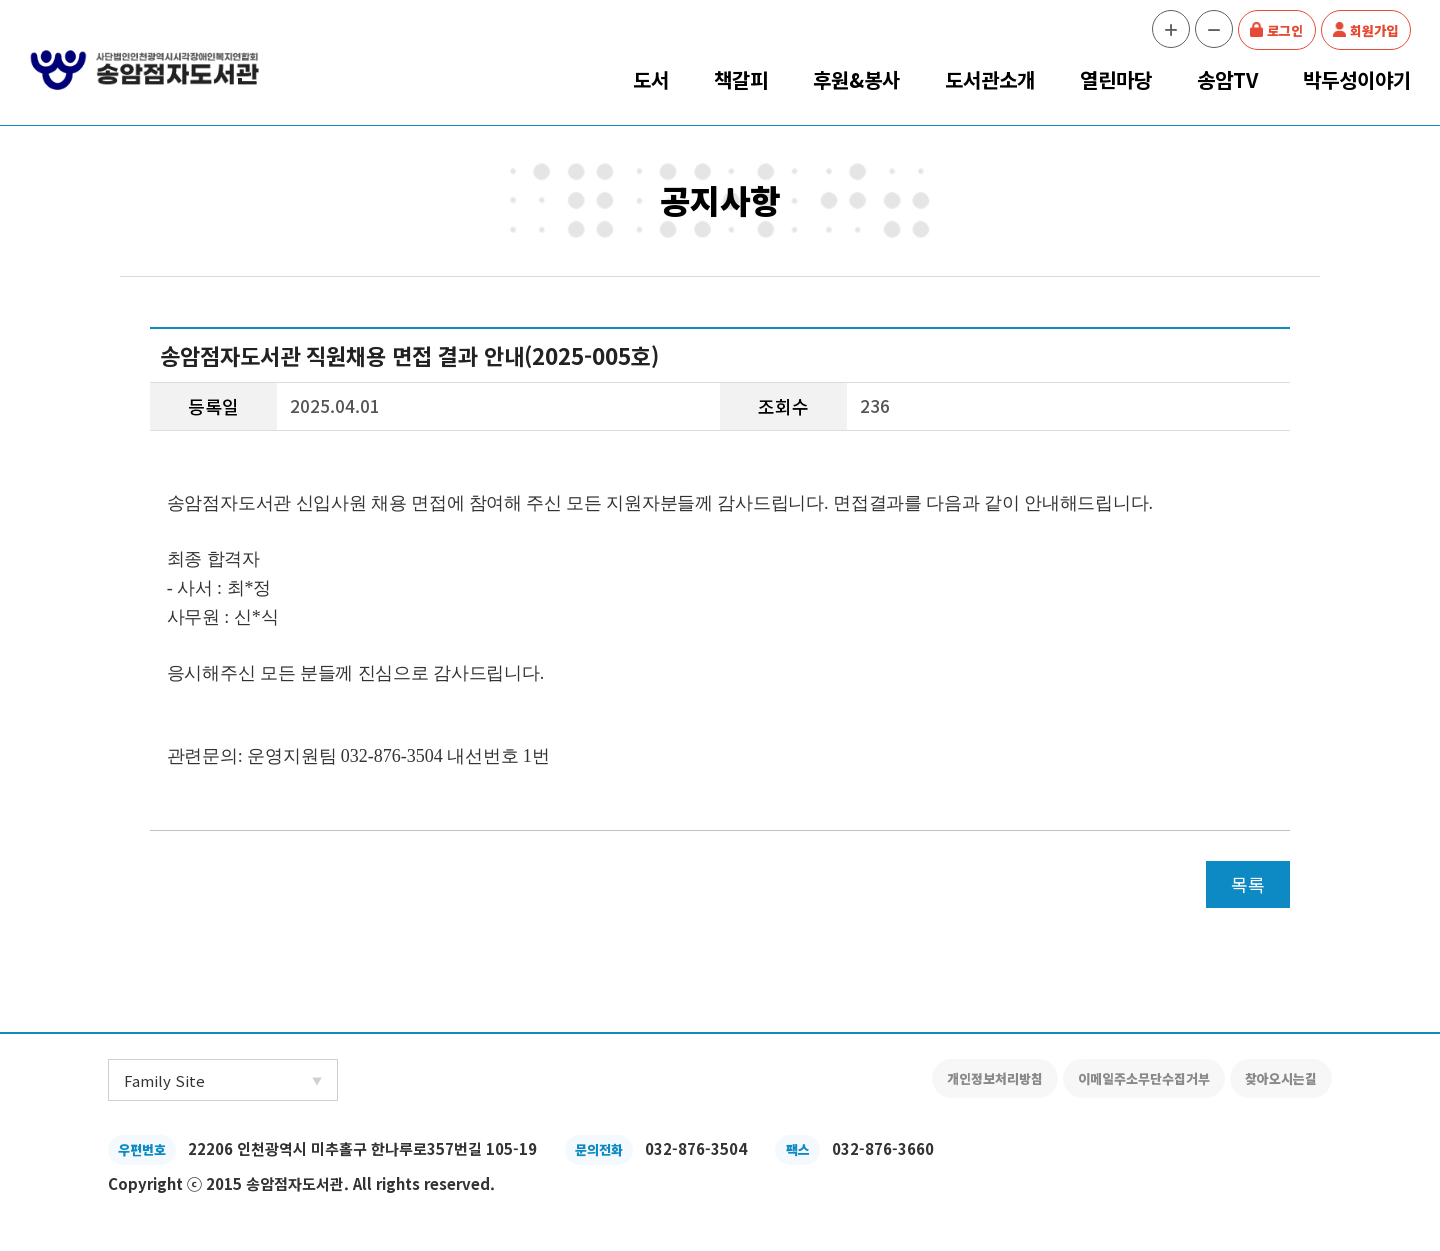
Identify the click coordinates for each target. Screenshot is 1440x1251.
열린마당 (1116, 79)
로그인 (1285, 30)
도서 (651, 79)
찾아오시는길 (1281, 1078)
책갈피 (741, 79)
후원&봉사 (856, 79)
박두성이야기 (1357, 79)
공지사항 (720, 200)
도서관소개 (990, 79)
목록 (1248, 884)
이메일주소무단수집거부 (1144, 1078)
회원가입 (1374, 30)
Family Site (164, 1080)
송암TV (1227, 79)
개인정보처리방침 (995, 1078)
